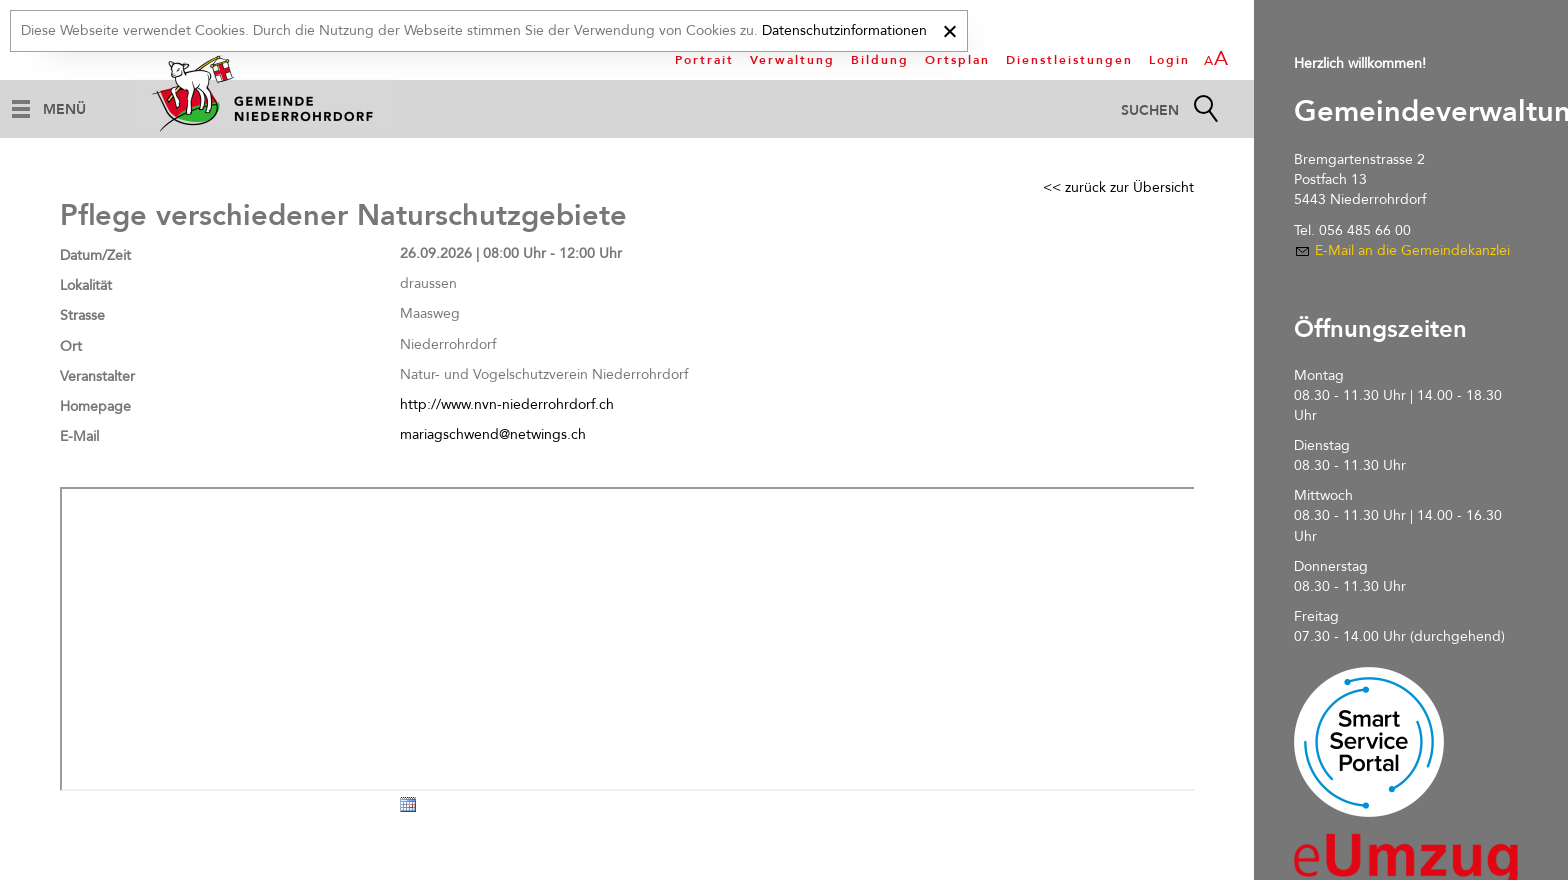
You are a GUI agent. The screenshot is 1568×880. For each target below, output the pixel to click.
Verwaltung (792, 60)
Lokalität (86, 285)
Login (1169, 60)
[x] (949, 28)
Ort (71, 346)
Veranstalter (97, 376)
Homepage (95, 406)
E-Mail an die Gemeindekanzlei (1412, 250)
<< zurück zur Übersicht (1118, 187)
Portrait (704, 60)
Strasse (82, 315)
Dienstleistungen (1069, 60)
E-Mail (79, 436)
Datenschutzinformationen (844, 30)
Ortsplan (957, 60)
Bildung (880, 60)
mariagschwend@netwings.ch (493, 434)
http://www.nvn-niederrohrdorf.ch (507, 404)
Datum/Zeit (95, 255)
